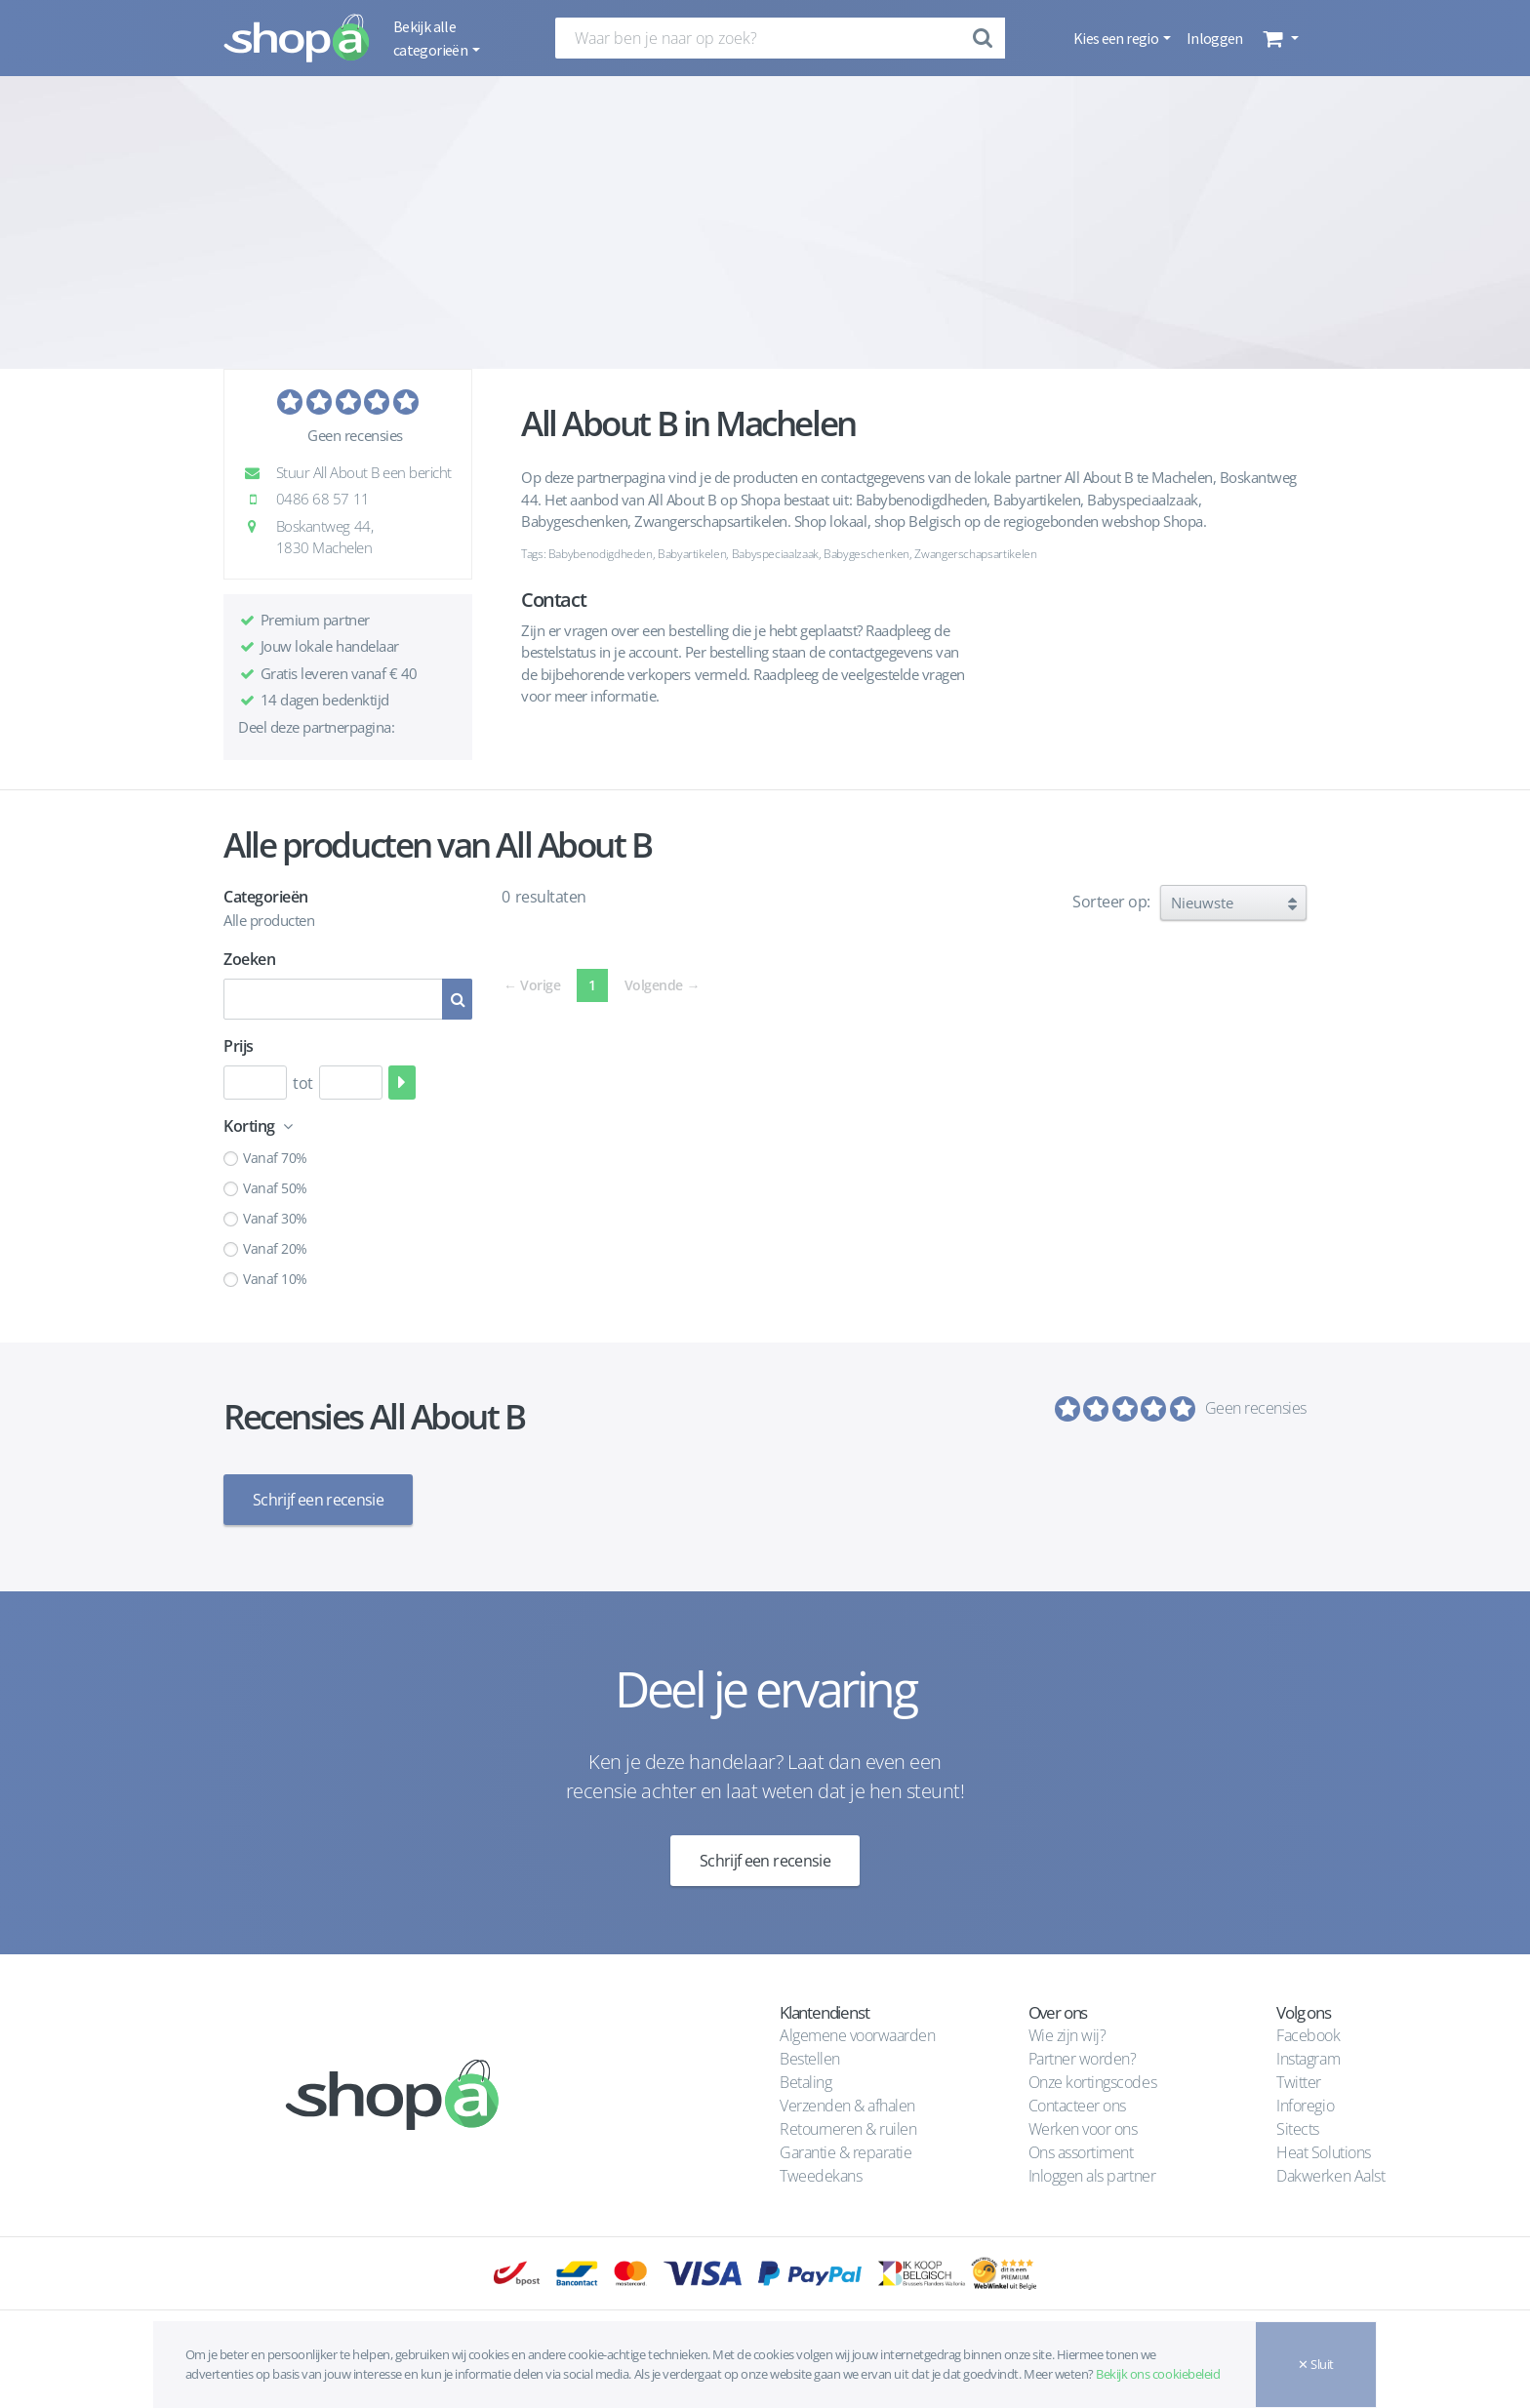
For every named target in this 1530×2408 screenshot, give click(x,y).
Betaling (805, 2079)
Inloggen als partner (1091, 2173)
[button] (1279, 38)
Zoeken (249, 959)
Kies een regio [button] (1116, 38)
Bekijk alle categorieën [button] (431, 38)
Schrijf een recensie (318, 1499)
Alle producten (268, 920)
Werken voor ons (1083, 2126)
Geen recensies (354, 435)
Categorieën (265, 896)
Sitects (1299, 2126)
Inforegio (1306, 2102)
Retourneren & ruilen (848, 2126)
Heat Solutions (1325, 2149)
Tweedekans (821, 2173)
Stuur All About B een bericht (353, 472)
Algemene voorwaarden (857, 2032)
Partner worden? (1082, 2056)
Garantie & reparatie (845, 2149)
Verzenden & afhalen (847, 2102)
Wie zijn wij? (1067, 2032)
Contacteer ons (1077, 2102)
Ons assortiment (1081, 2149)
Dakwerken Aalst (1332, 2173)
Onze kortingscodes (1092, 2079)
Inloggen (1215, 38)
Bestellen (810, 2056)
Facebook (1308, 2032)
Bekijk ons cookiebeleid (1158, 2374)
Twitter (1298, 2079)
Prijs (238, 1046)
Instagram (1308, 2056)
